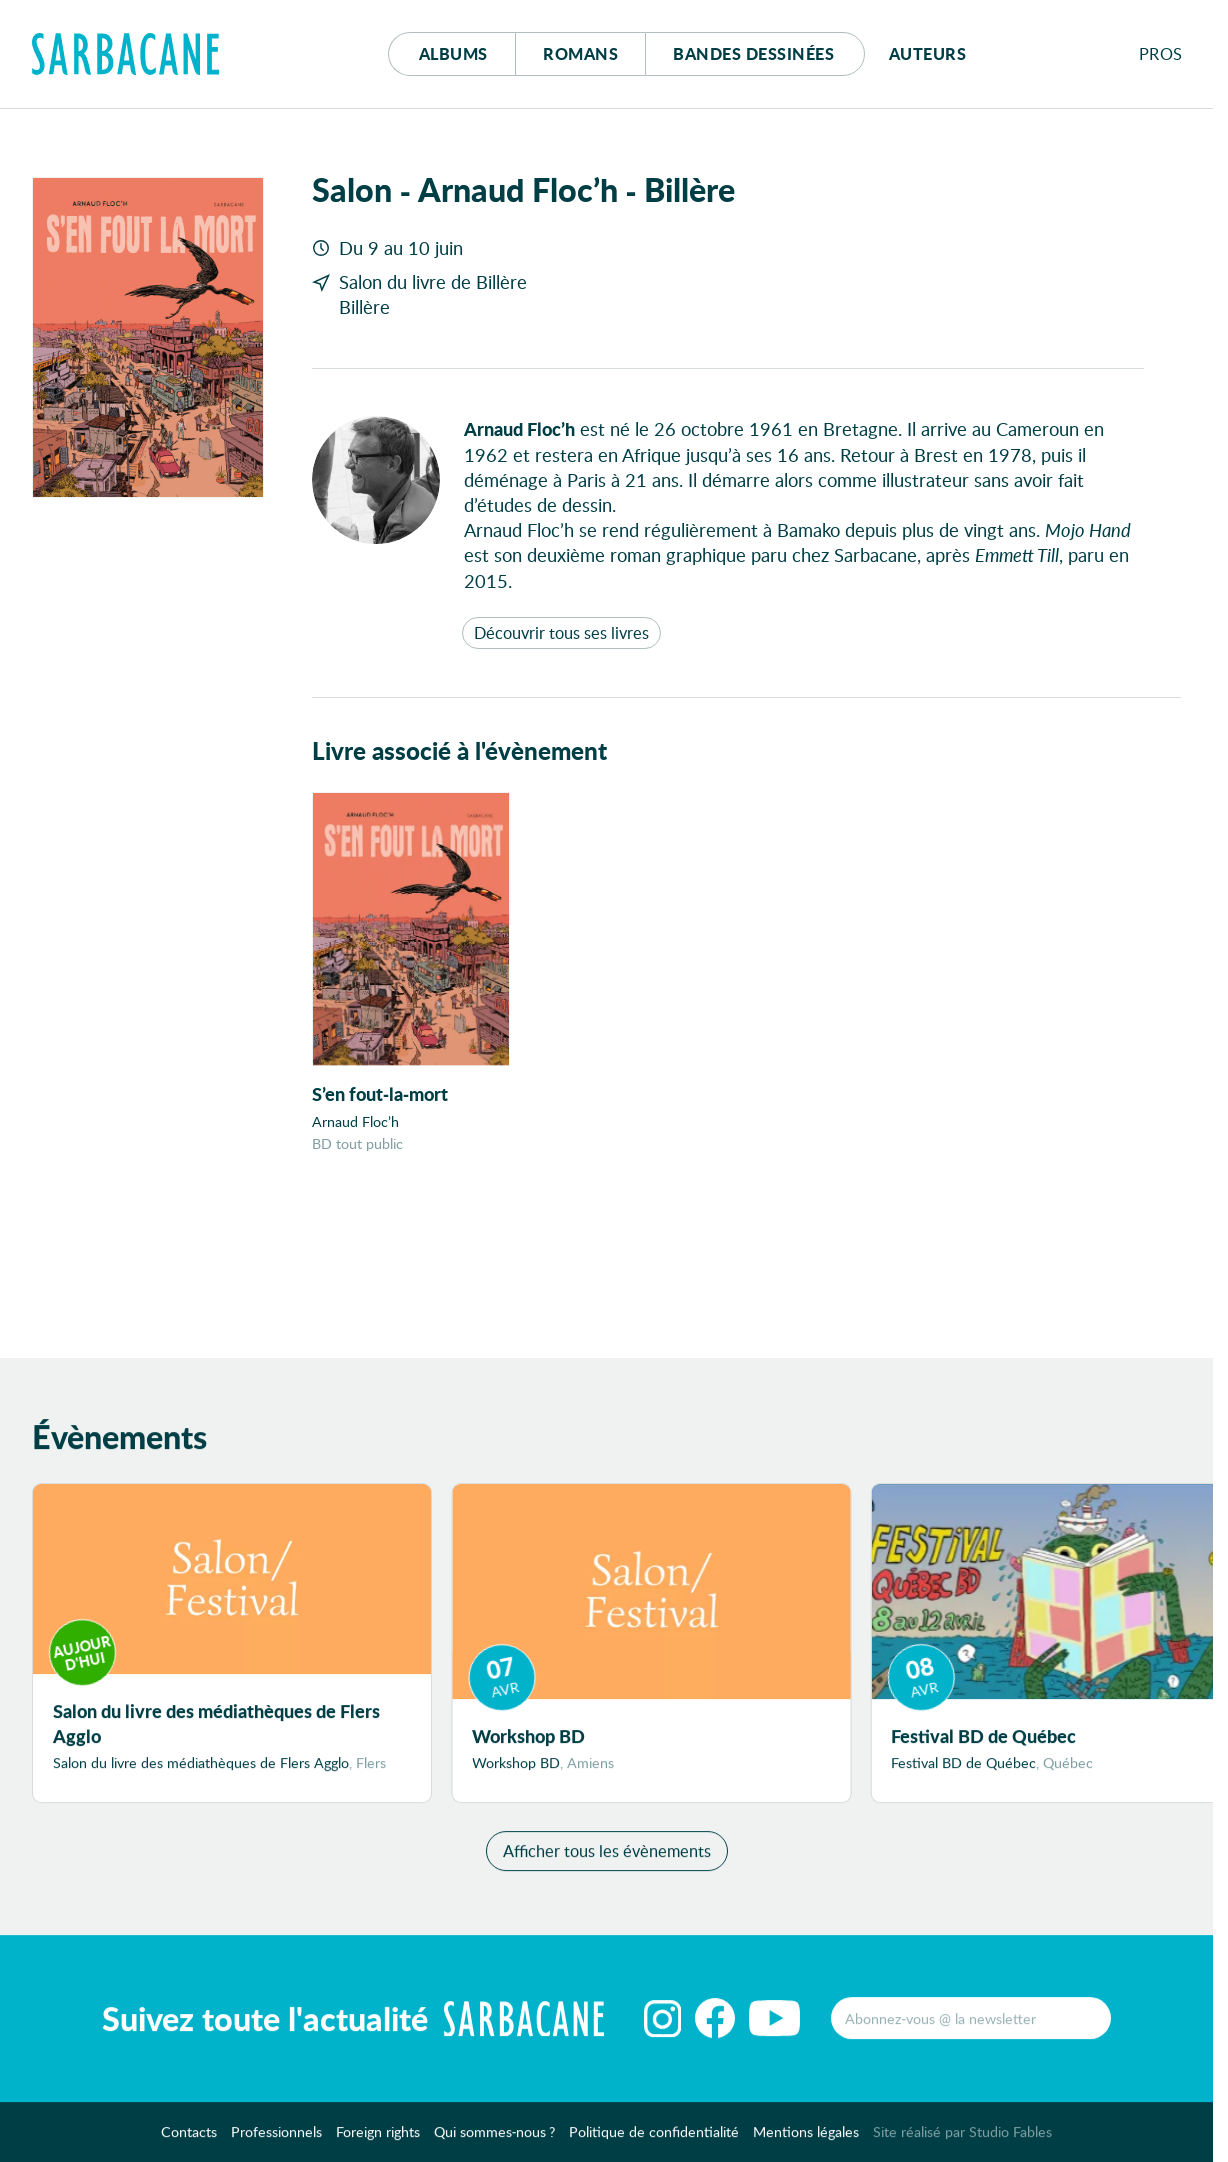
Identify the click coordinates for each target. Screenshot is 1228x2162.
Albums (453, 53)
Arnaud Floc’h (355, 1121)
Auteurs (928, 53)
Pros (1161, 53)
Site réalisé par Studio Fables (962, 2140)
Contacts (189, 2140)
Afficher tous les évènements (607, 1858)
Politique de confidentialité (654, 2140)
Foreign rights (378, 2140)
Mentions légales (806, 2140)
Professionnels (276, 2140)
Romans (580, 53)
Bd (753, 53)
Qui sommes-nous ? (495, 2140)
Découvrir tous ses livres (561, 632)
